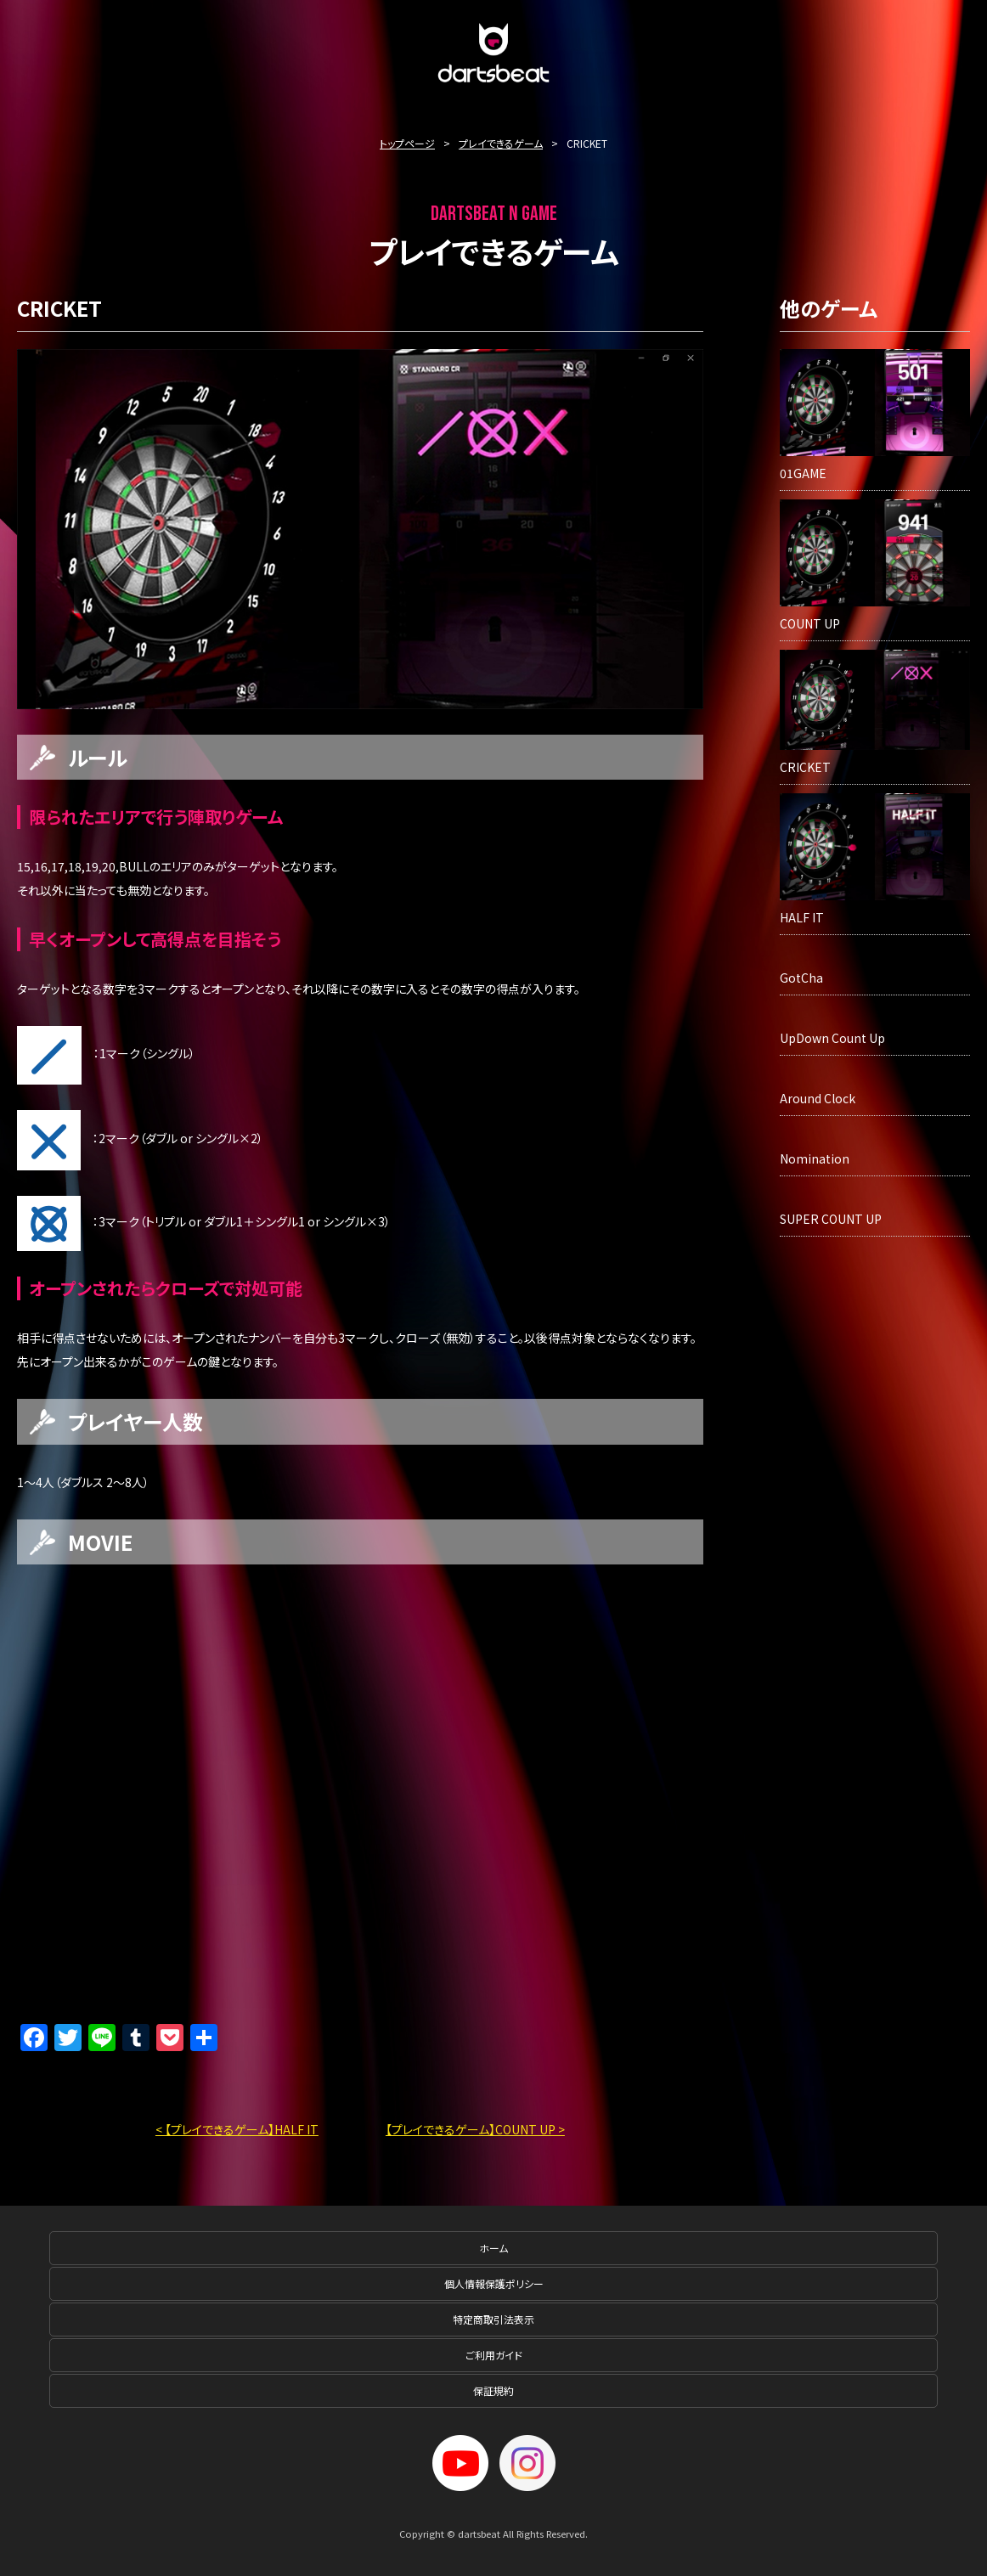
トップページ (407, 143)
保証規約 (493, 2390)
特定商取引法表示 (493, 2319)
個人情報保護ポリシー (494, 2283)
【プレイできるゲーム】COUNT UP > (475, 2129)
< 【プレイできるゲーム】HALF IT (237, 2129)
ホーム (493, 2248)
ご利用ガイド (493, 2355)
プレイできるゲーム (501, 143)
